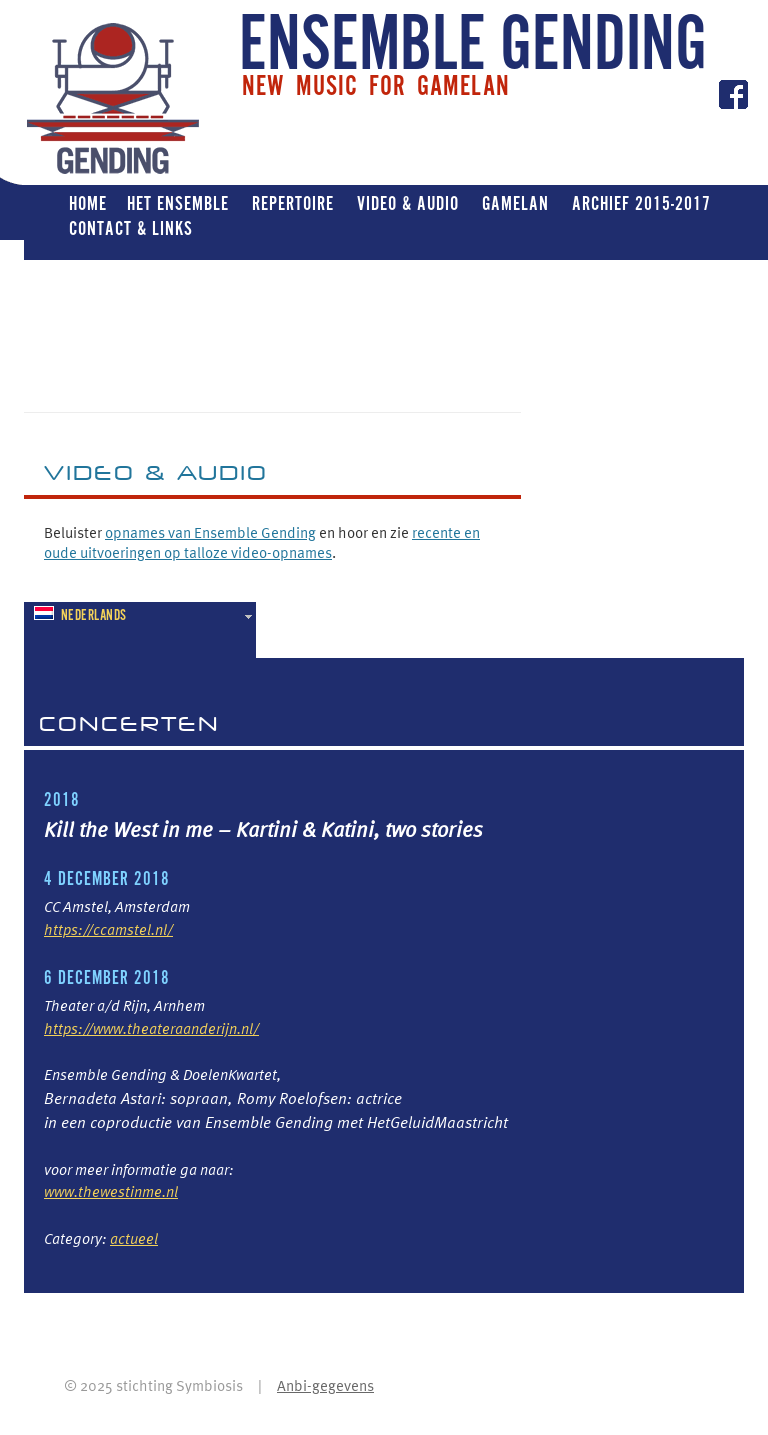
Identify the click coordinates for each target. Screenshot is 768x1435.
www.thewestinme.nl (111, 1191)
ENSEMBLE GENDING (473, 47)
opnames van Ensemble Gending (210, 532)
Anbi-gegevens (325, 1385)
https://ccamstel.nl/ (108, 929)
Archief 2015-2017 (641, 203)
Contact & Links (131, 228)
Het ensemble (178, 203)
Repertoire (293, 203)
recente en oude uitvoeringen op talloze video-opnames (262, 542)
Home (88, 203)
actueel (134, 1238)
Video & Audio (408, 203)
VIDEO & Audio (156, 472)
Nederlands (80, 615)
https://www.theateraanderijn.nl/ (151, 1028)
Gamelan (515, 203)
